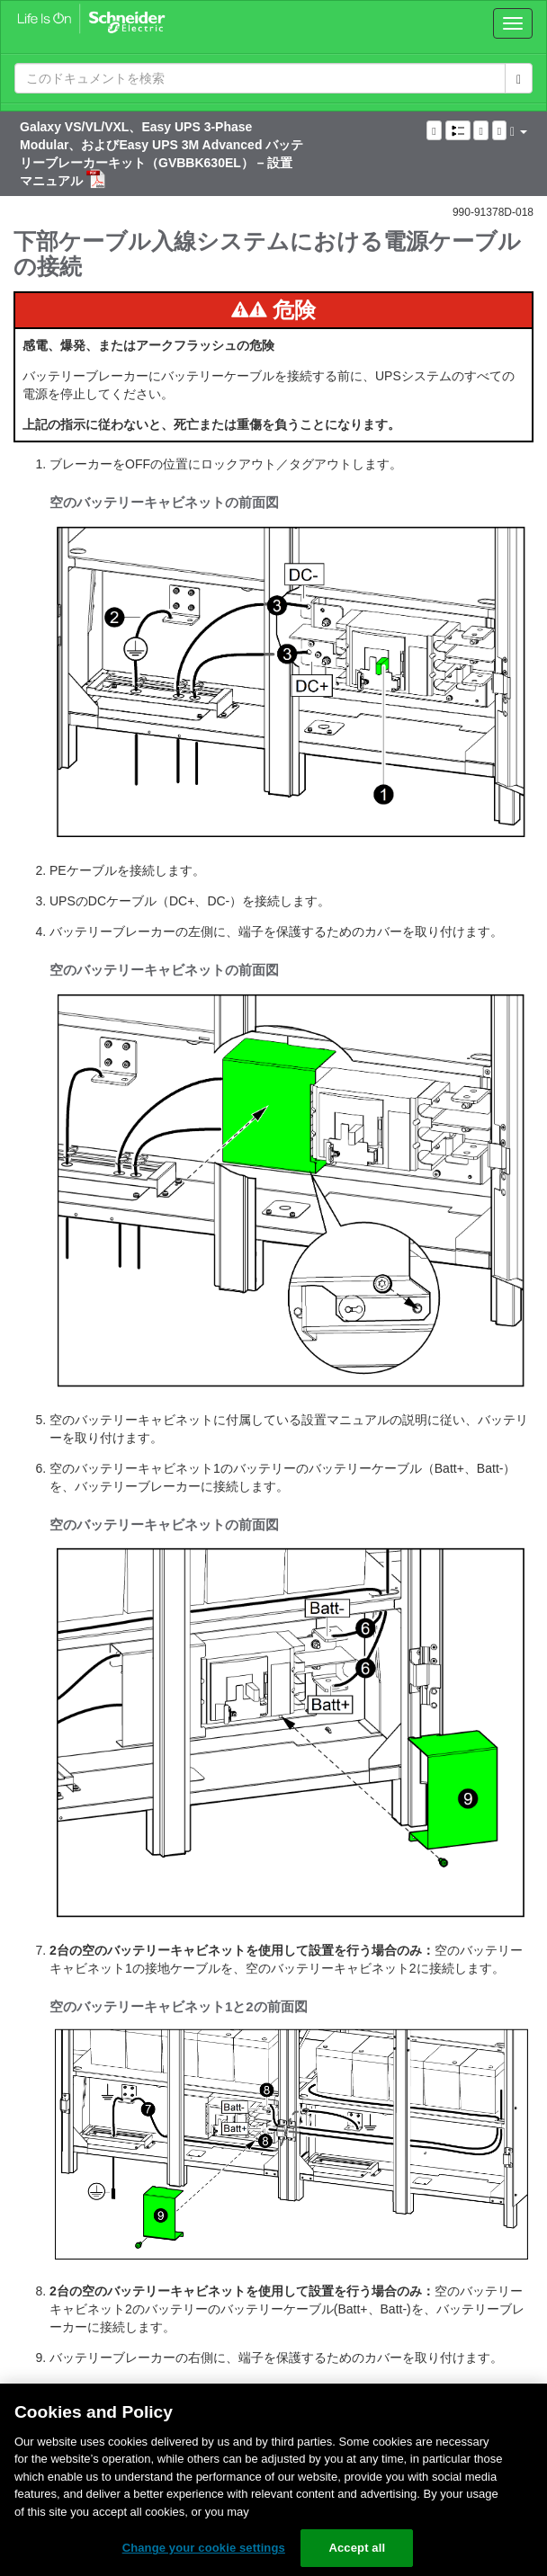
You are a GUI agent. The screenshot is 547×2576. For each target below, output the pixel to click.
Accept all (356, 2547)
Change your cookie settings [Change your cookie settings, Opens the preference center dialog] (203, 2547)
